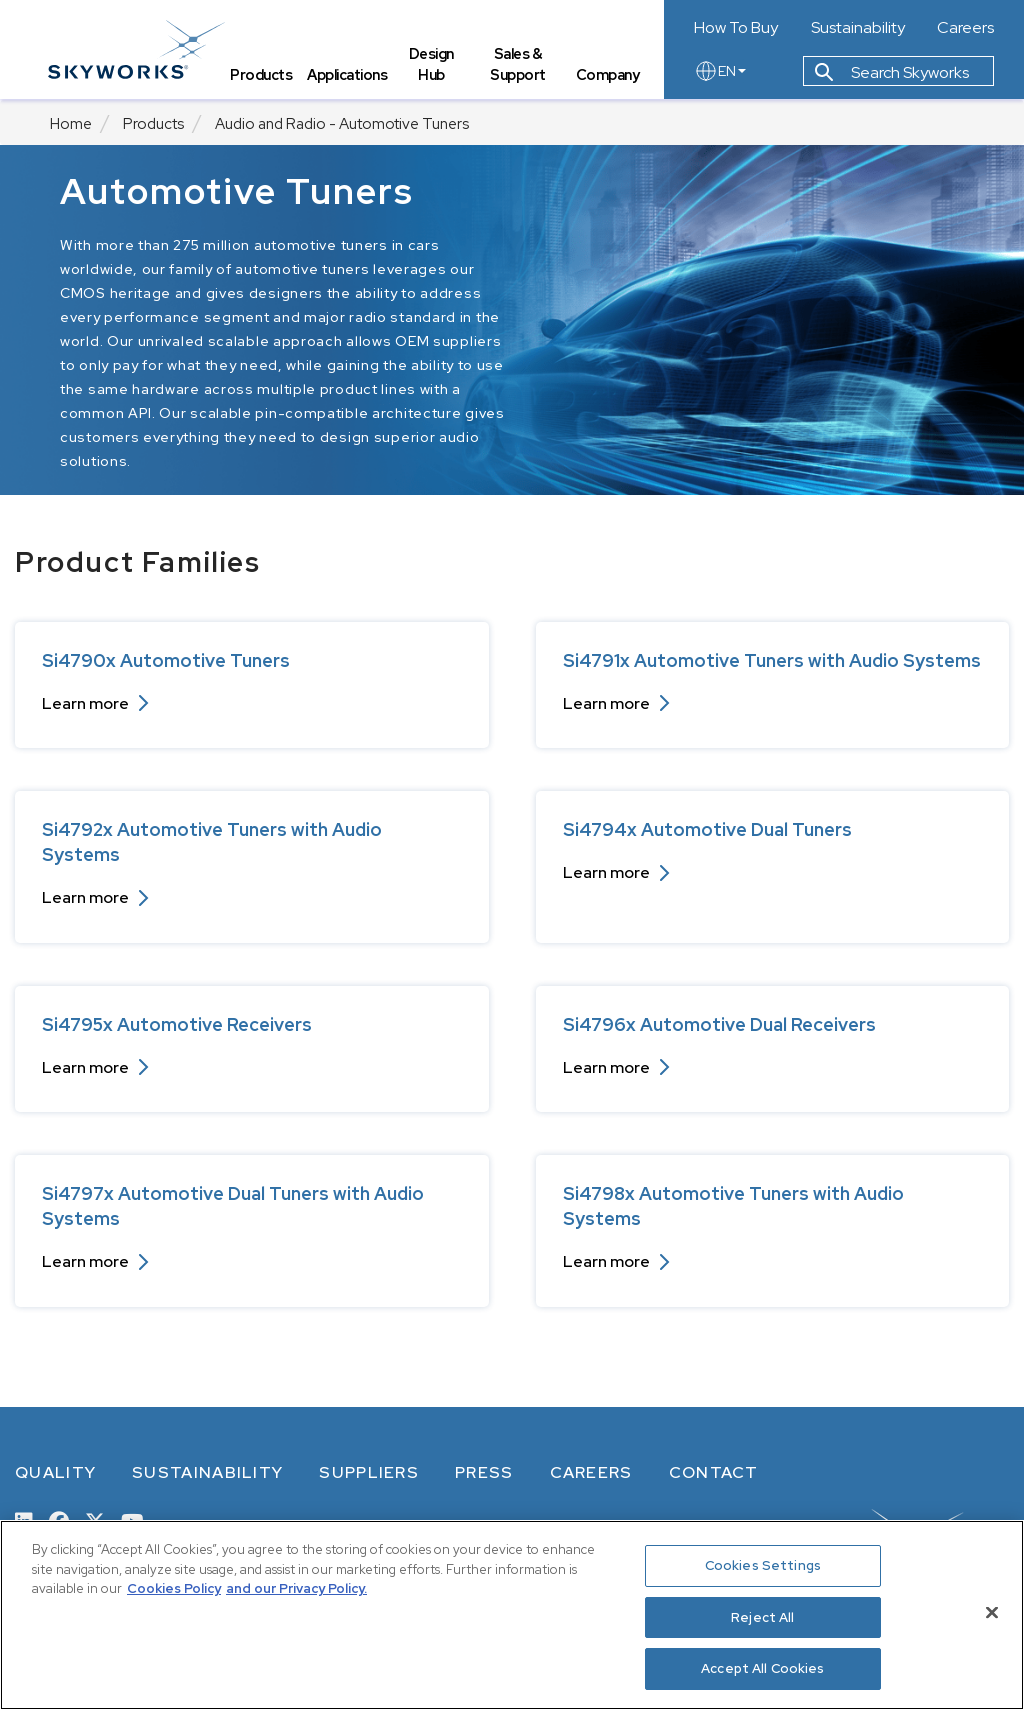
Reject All (762, 1617)
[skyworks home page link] (138, 49)
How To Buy (736, 28)
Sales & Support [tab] (519, 66)
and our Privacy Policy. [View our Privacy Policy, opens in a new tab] (296, 1588)
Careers (965, 28)
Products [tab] (263, 75)
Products (153, 124)
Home (71, 124)
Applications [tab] (349, 75)
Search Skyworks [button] (892, 73)
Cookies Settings (763, 1565)
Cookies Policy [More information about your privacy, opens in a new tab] (174, 1588)
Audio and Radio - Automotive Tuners (342, 124)
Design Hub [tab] (432, 66)
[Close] (992, 1613)
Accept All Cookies (762, 1668)
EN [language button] (720, 72)
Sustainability (858, 28)
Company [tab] (608, 75)
